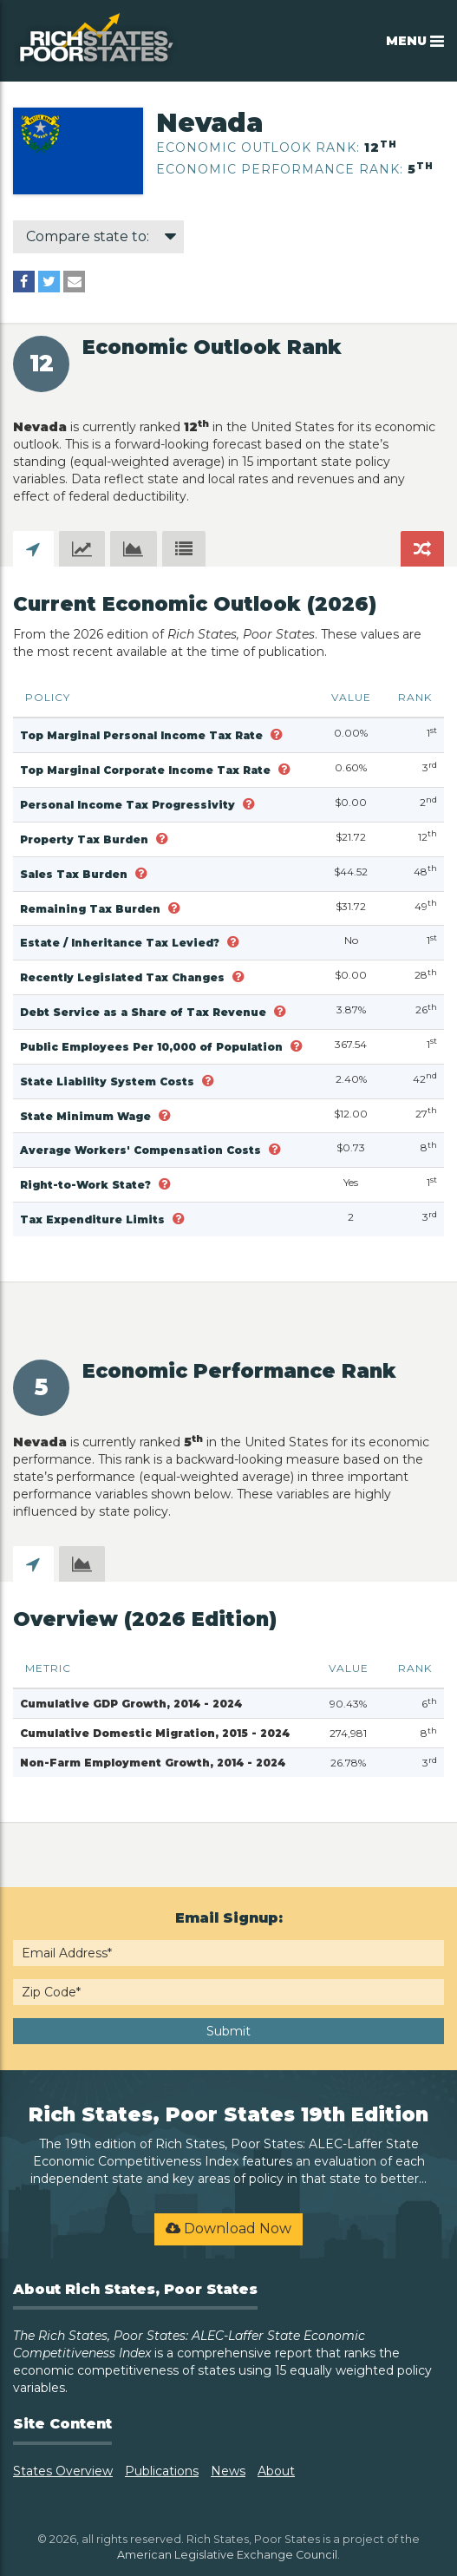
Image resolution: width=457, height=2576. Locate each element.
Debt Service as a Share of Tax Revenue (145, 1012)
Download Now (228, 2228)
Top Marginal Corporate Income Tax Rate (147, 770)
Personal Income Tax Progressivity (129, 804)
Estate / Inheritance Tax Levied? (121, 942)
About (276, 2471)
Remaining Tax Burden (92, 908)
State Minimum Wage (87, 1116)
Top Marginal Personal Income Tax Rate (143, 735)
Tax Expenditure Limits (94, 1219)
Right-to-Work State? (87, 1184)
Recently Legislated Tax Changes (124, 977)
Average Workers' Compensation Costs (142, 1150)
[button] (277, 734)
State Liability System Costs (109, 1081)
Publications (162, 2471)
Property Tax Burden (86, 839)
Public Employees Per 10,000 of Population (153, 1046)
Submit (228, 2031)
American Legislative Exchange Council (227, 2554)
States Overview (63, 2471)
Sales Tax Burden (75, 874)
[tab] (33, 549)
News (228, 2471)
